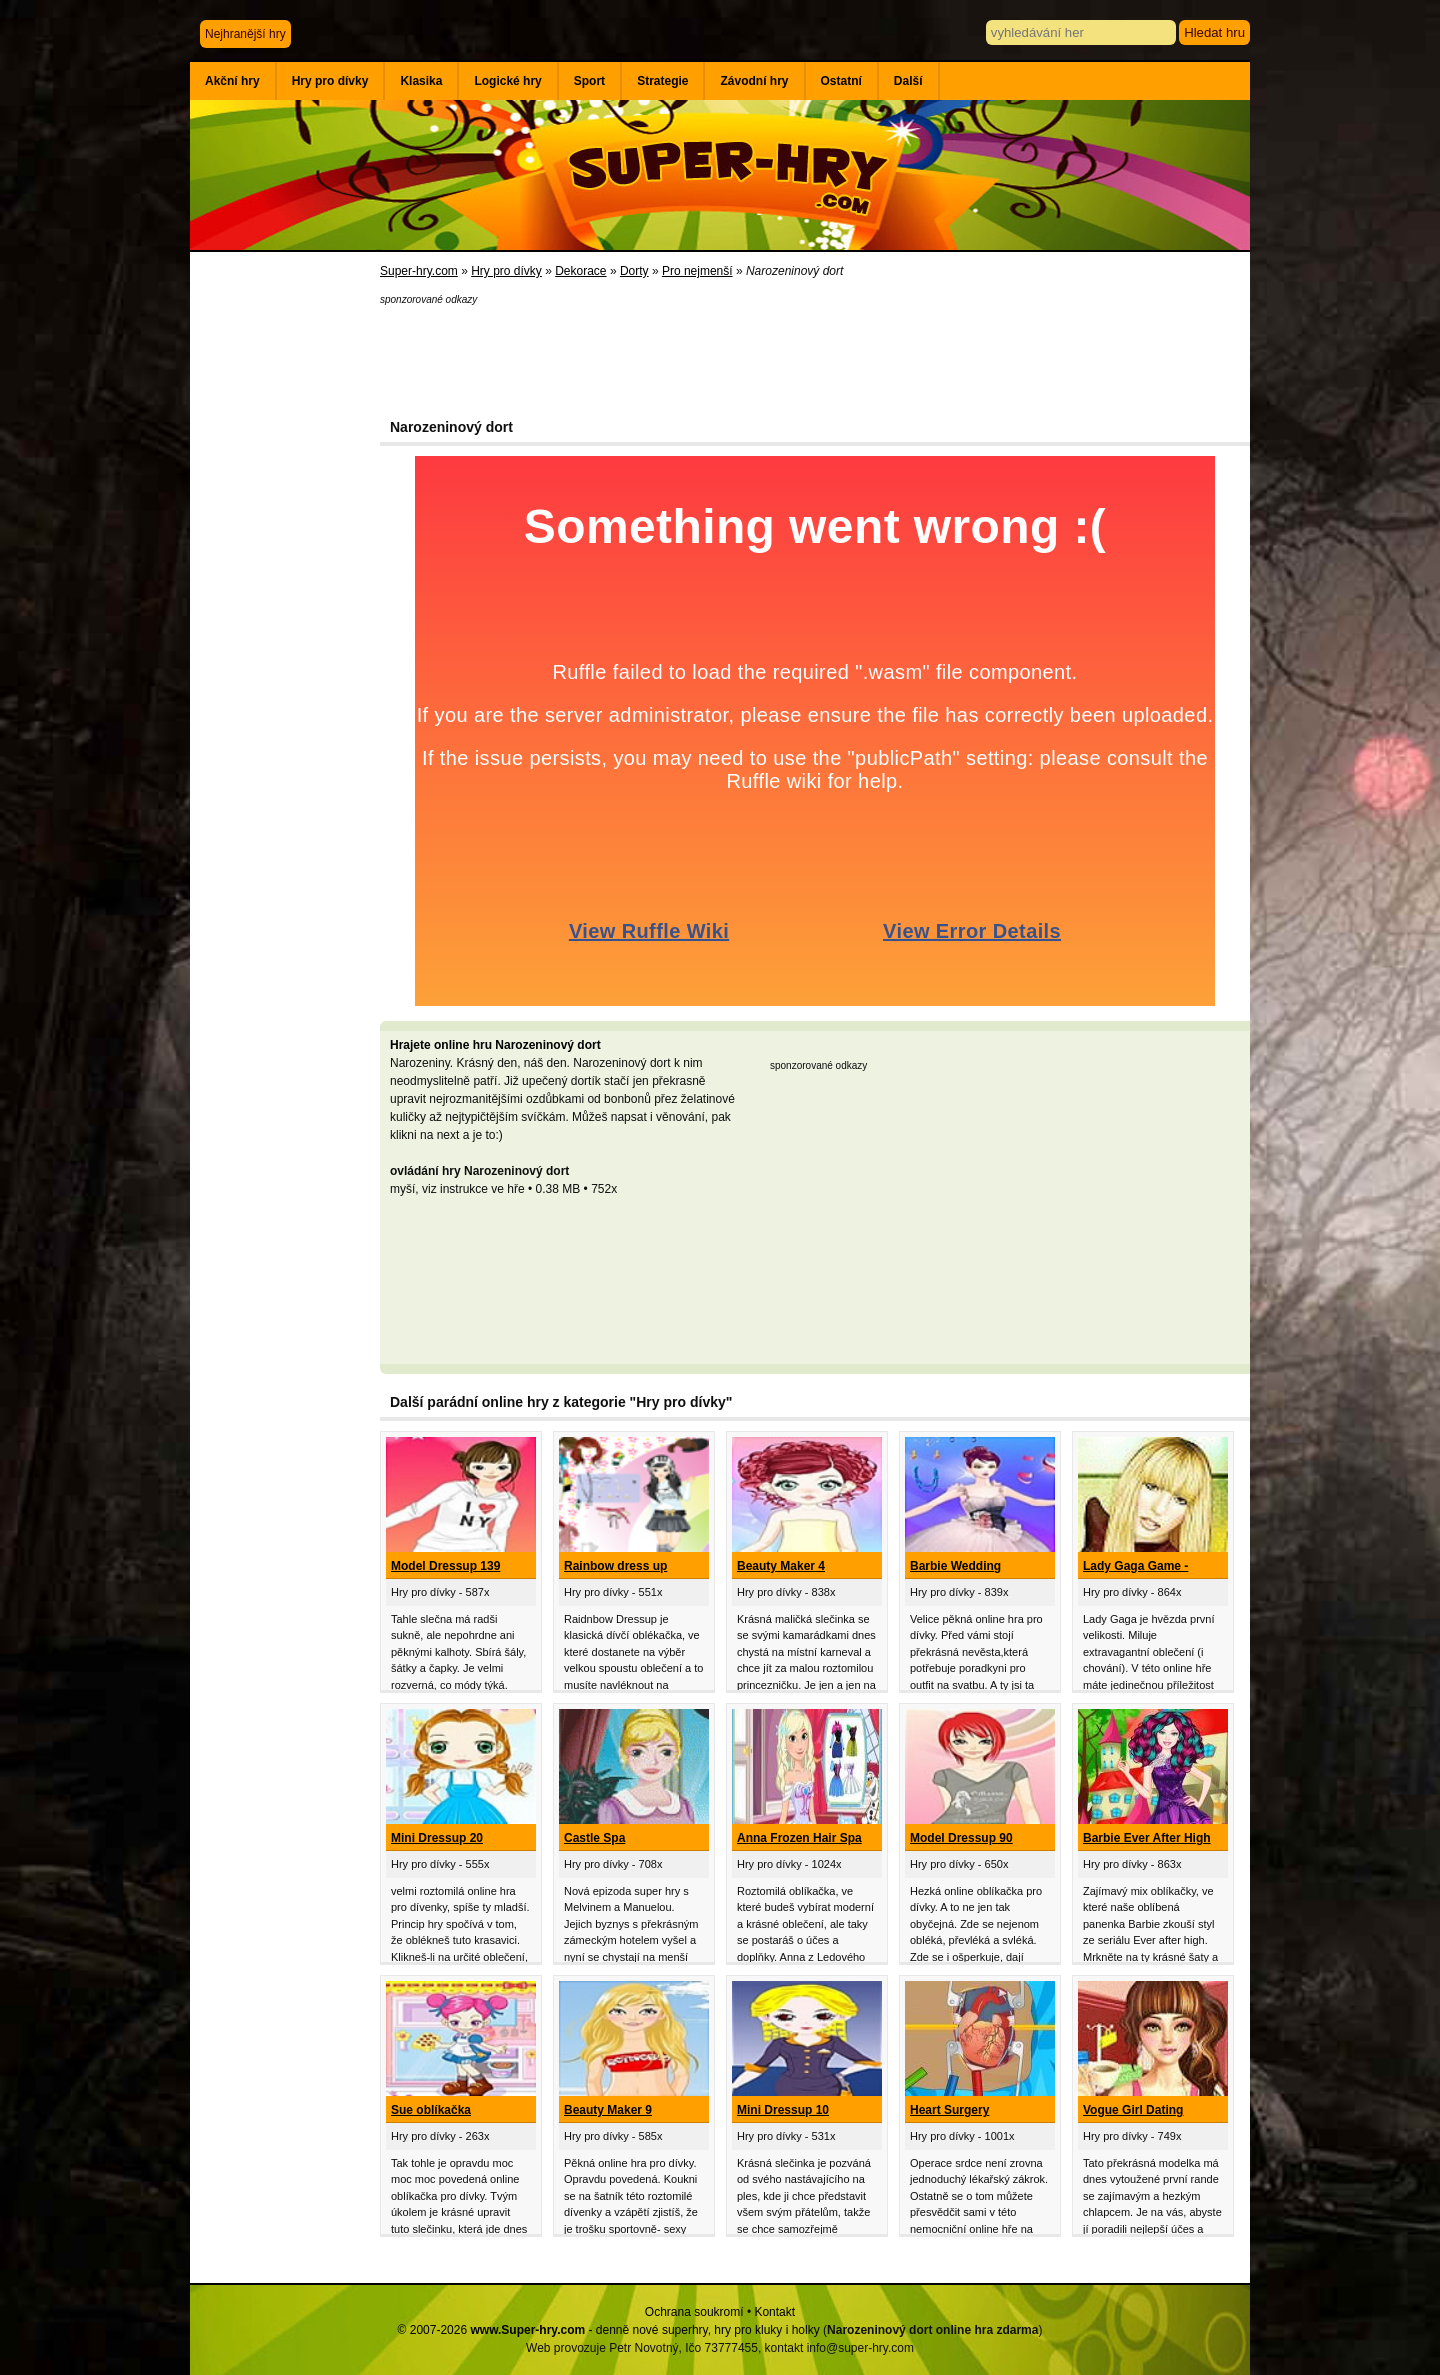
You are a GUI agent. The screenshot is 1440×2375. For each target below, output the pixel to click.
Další (908, 81)
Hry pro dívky (330, 81)
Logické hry (507, 81)
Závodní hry (754, 81)
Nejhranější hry (245, 34)
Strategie (662, 81)
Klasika (421, 81)
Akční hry (232, 81)
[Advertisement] (285, 580)
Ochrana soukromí (694, 2312)
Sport (589, 81)
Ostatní (841, 81)
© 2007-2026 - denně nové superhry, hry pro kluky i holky (609, 2330)
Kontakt (774, 2312)
